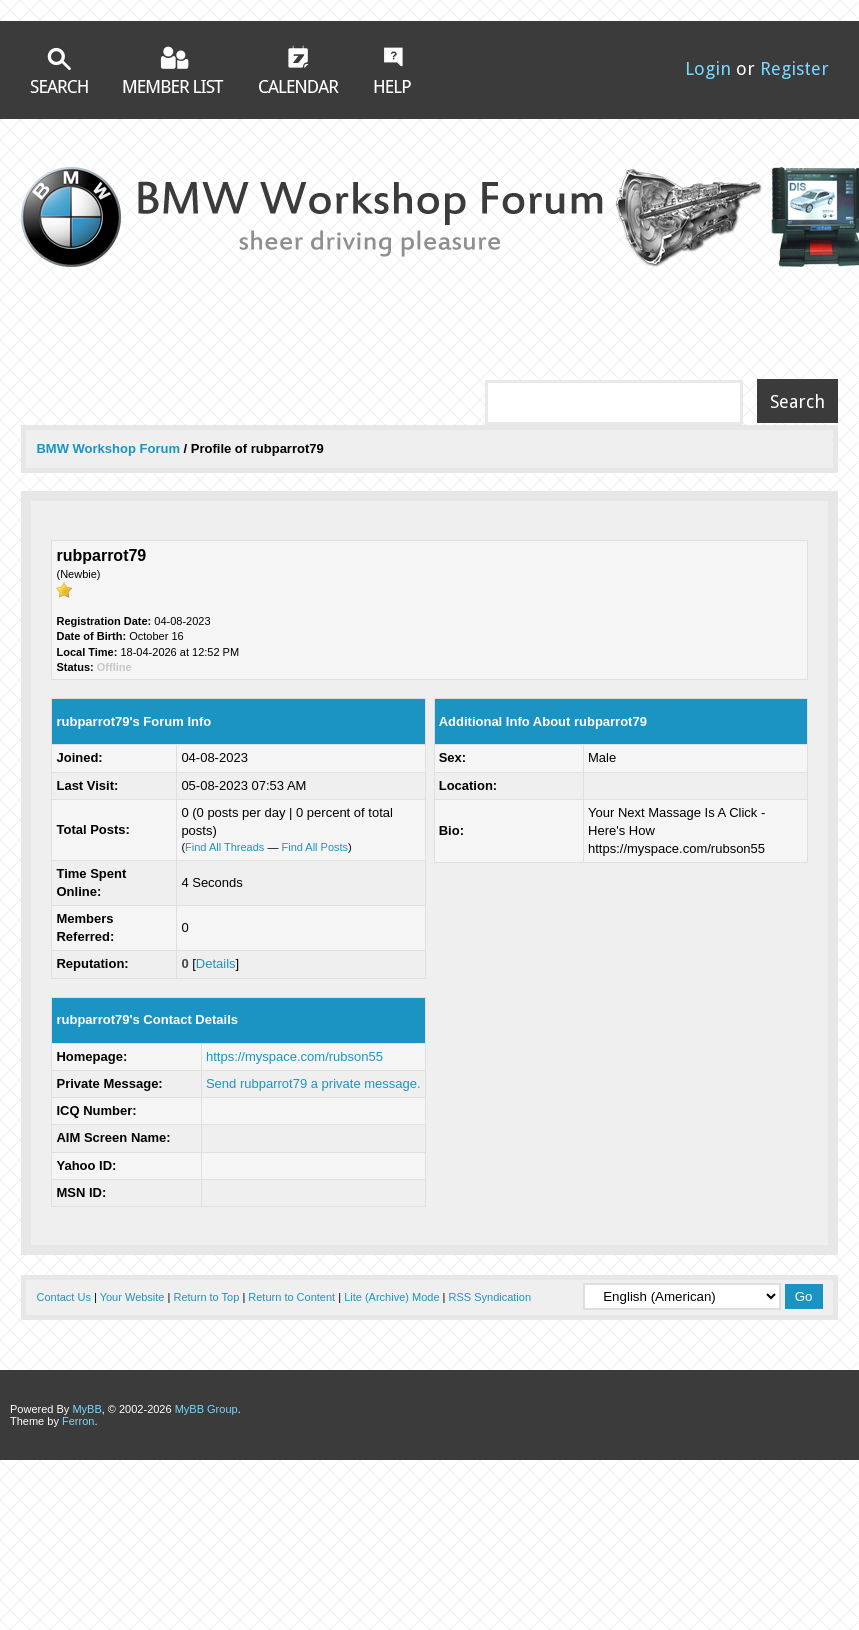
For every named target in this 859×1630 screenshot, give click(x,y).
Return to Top (206, 1297)
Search (59, 70)
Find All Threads (224, 847)
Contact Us (63, 1297)
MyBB (86, 1409)
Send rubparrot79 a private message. (313, 1083)
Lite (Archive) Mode (391, 1297)
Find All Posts (314, 847)
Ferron (78, 1421)
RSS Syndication (490, 1297)
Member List (173, 69)
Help (392, 70)
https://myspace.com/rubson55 (294, 1056)
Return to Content (291, 1297)
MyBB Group (206, 1409)
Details (216, 963)
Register (794, 68)
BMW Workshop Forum (109, 448)
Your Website (132, 1297)
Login (708, 68)
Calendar (299, 69)
